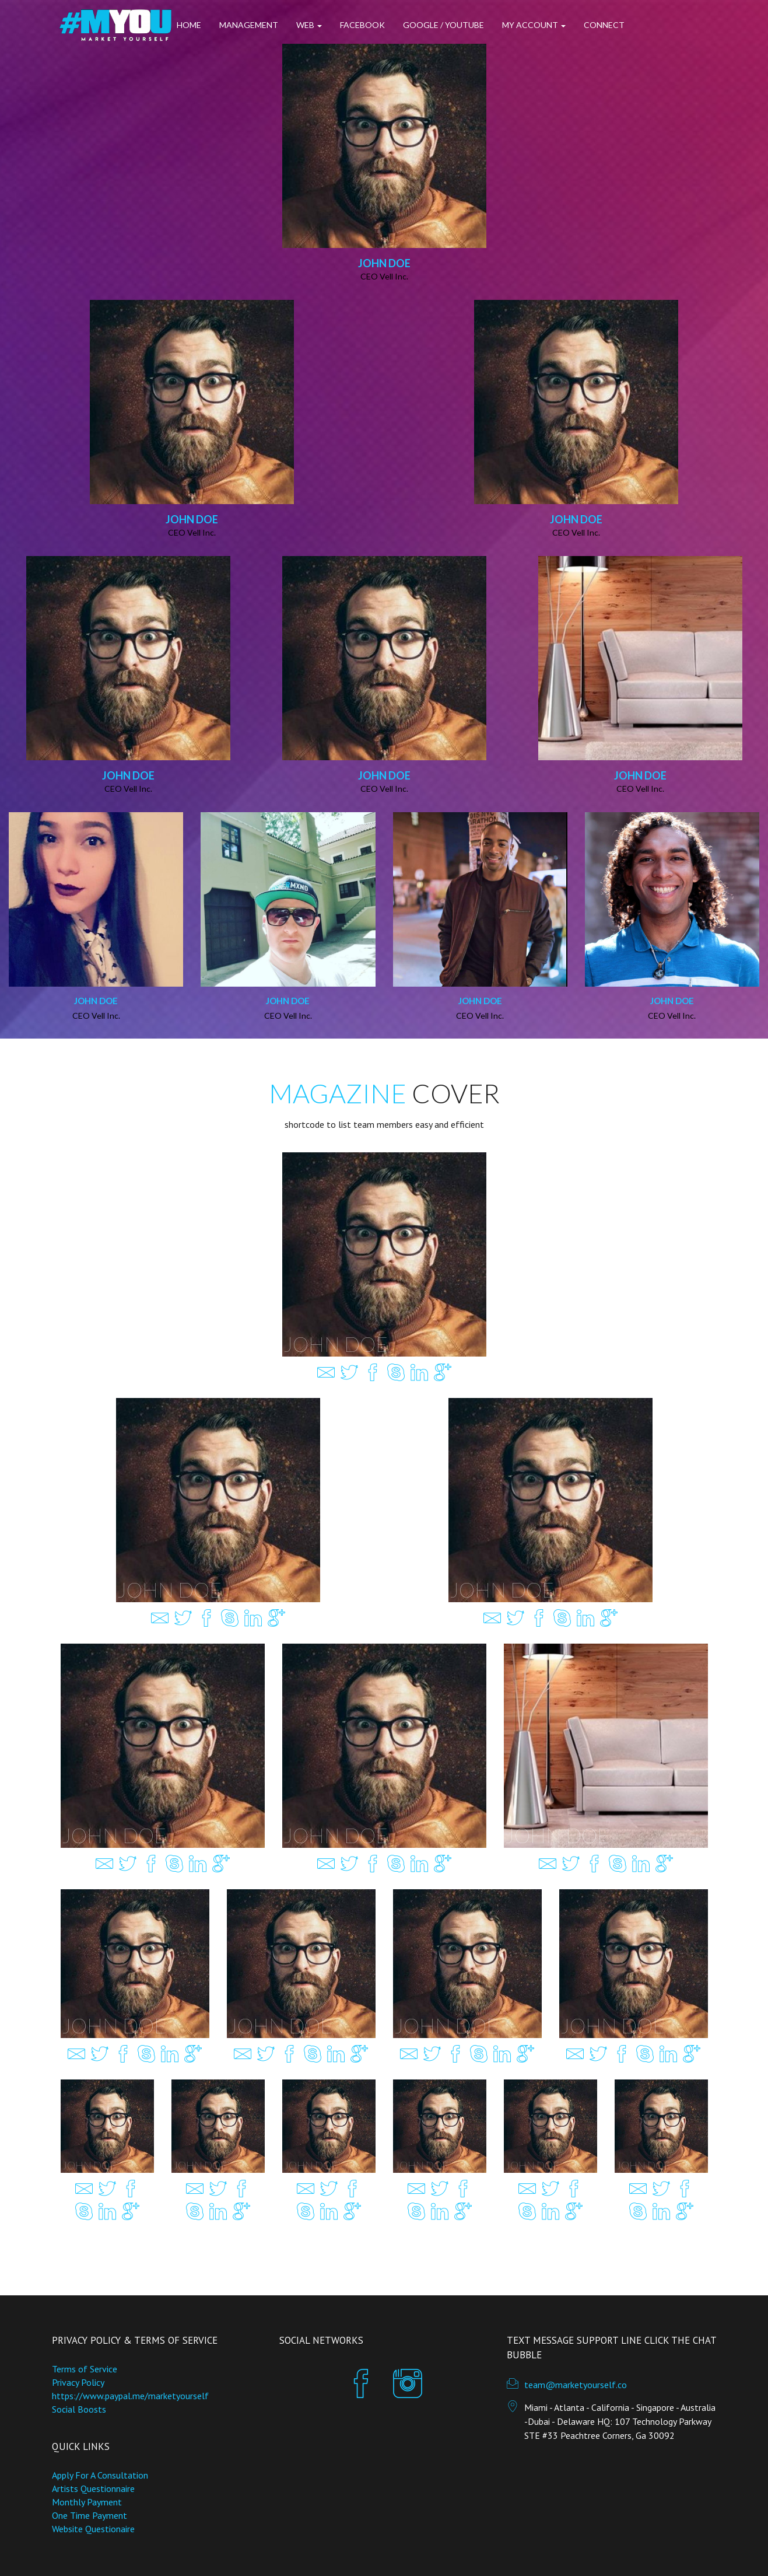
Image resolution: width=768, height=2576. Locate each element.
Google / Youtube (443, 25)
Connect (604, 25)
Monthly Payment (87, 2502)
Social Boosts (79, 2409)
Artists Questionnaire (93, 2488)
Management (248, 25)
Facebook (362, 25)
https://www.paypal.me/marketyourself (130, 2396)
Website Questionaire (93, 2529)
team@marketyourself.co (575, 2384)
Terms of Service (84, 2369)
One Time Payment (89, 2515)
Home (189, 25)
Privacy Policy (78, 2382)
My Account (534, 25)
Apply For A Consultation (100, 2475)
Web (309, 25)
